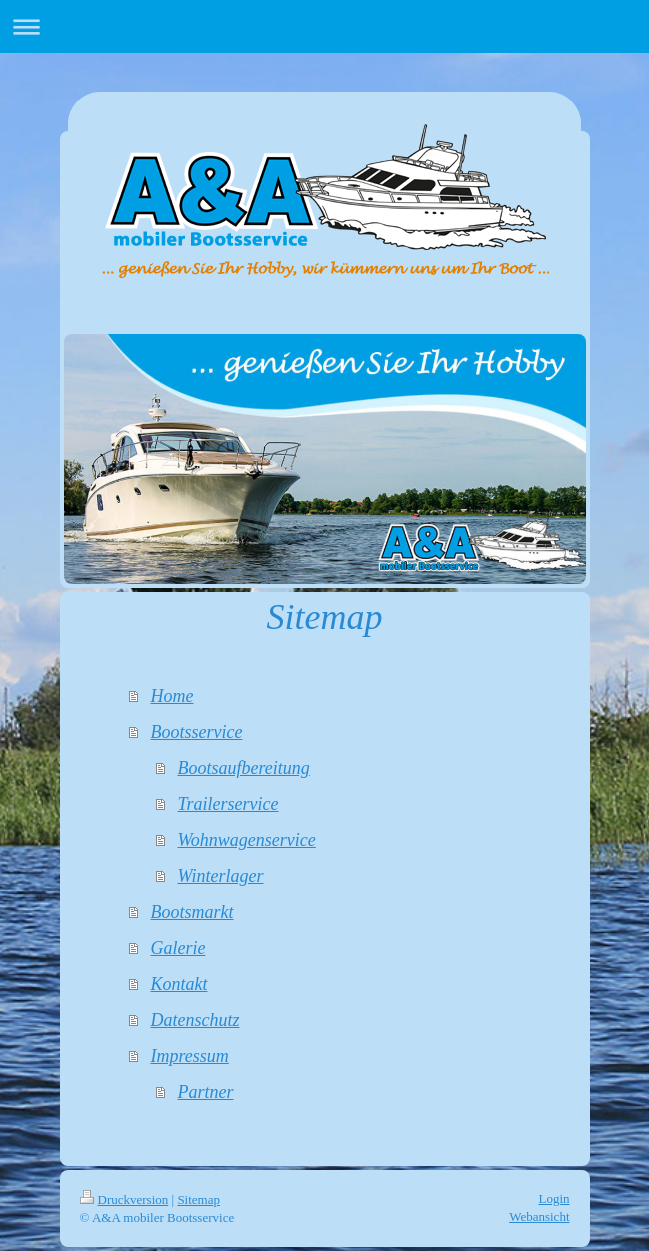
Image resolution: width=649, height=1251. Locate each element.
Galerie (177, 948)
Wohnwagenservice (246, 840)
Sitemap (198, 1199)
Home (171, 696)
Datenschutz (194, 1020)
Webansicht (539, 1216)
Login (553, 1198)
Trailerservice (227, 804)
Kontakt (178, 984)
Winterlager (220, 876)
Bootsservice (196, 732)
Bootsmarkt (191, 912)
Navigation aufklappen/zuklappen (324, 26)
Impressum (189, 1056)
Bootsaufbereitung (243, 768)
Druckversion (124, 1199)
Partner (205, 1092)
